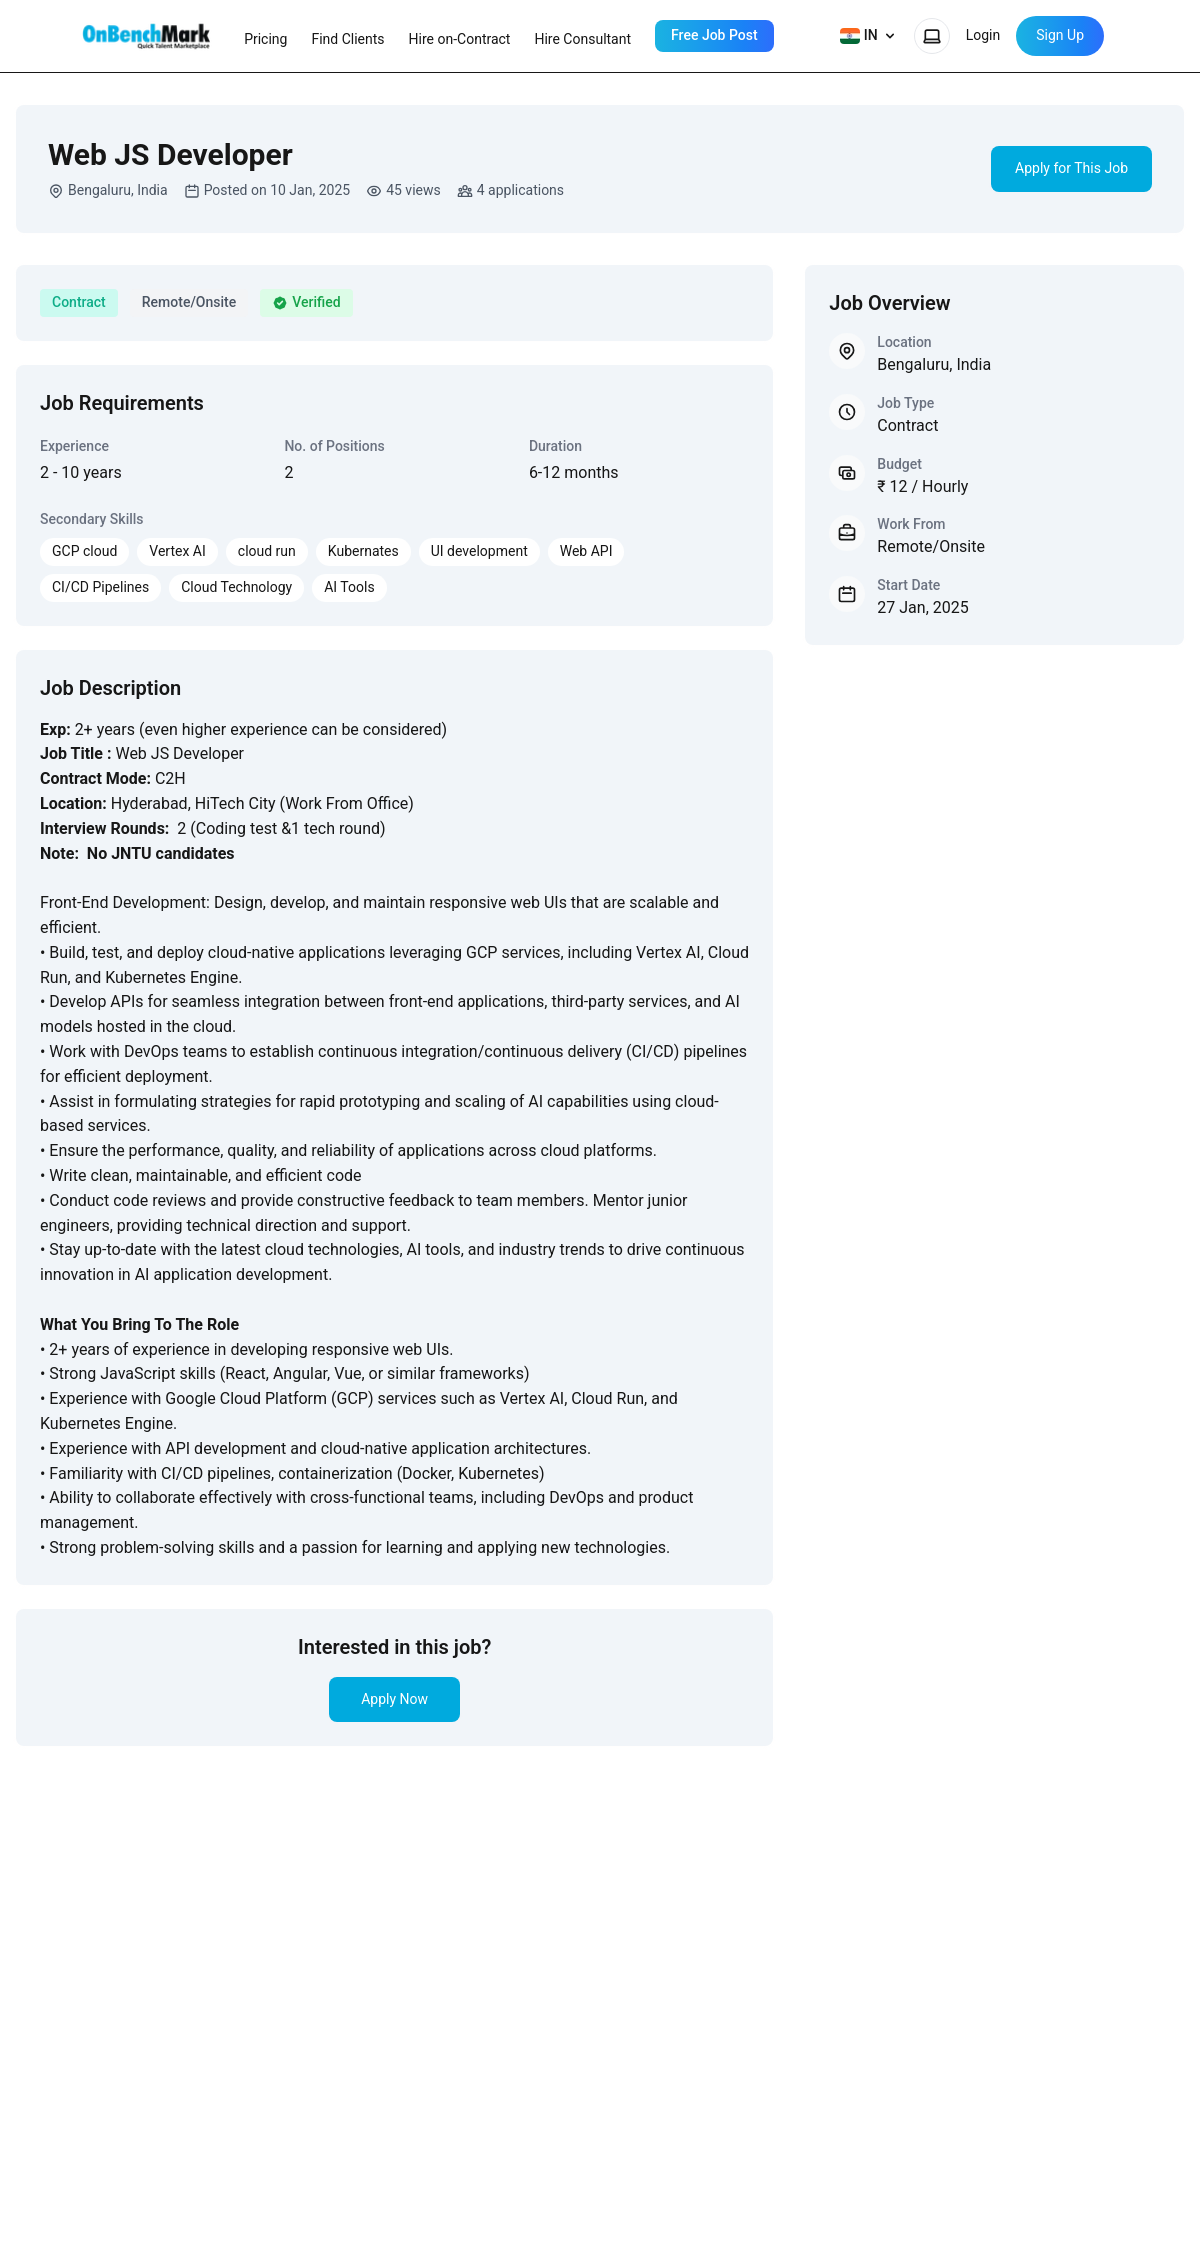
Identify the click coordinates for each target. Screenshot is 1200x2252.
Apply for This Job (1071, 168)
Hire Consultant (582, 39)
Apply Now (394, 1699)
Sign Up (1060, 35)
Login (983, 35)
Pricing (265, 39)
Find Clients (347, 39)
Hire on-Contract (460, 39)
